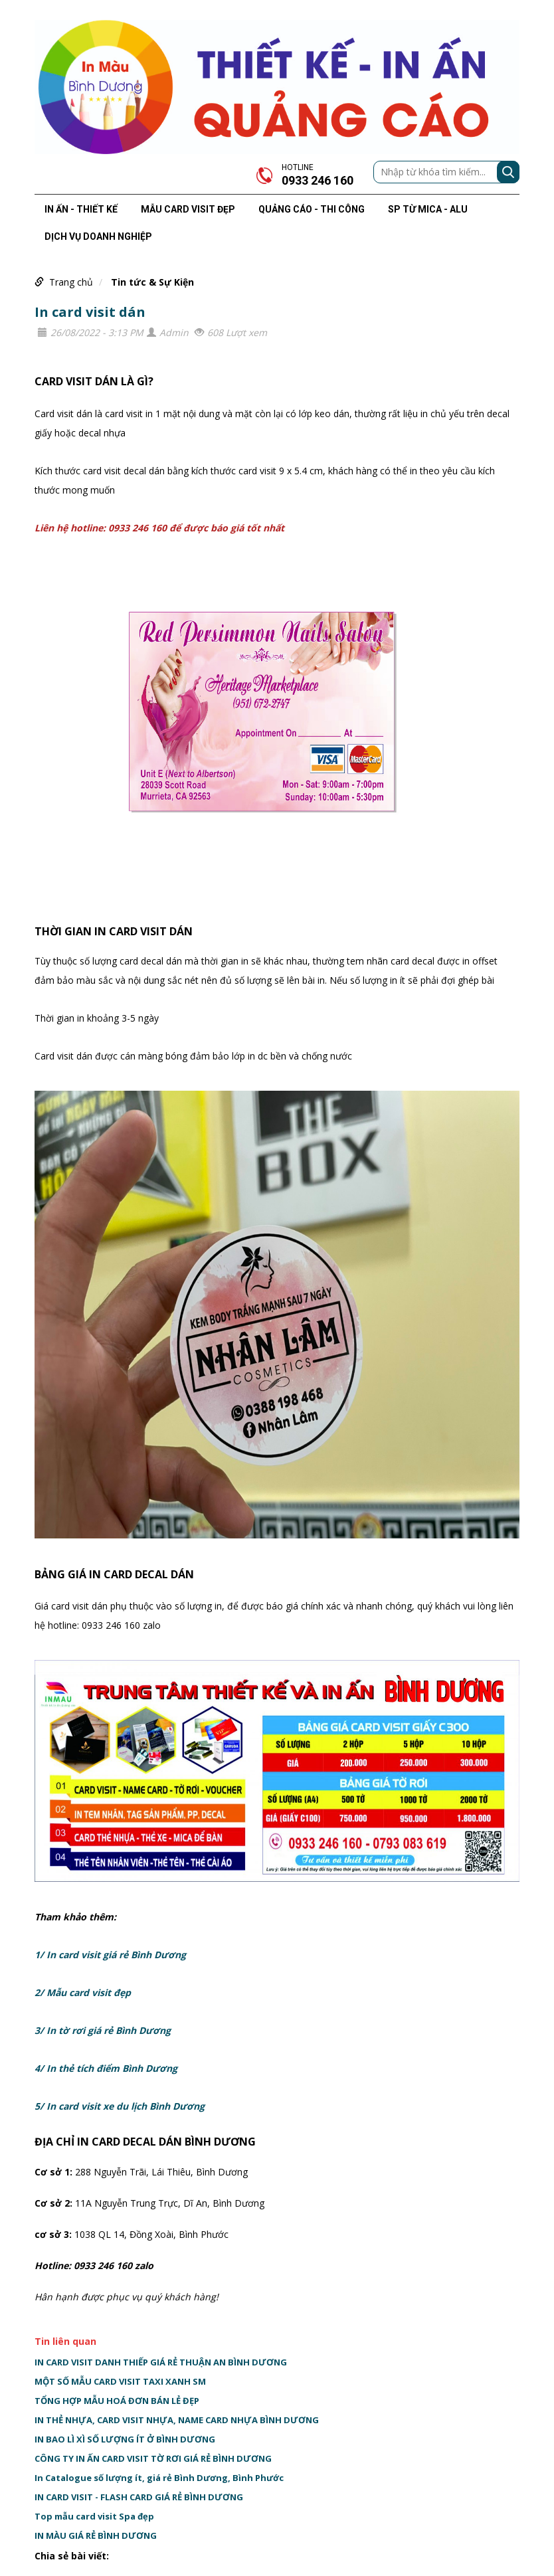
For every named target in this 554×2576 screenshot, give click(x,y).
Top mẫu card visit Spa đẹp (94, 2516)
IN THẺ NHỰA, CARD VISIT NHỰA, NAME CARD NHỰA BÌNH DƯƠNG (177, 2420)
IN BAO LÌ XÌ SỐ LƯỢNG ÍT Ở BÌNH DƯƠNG (125, 2439)
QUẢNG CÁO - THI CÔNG (311, 209)
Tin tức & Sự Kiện (152, 282)
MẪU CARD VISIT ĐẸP (188, 209)
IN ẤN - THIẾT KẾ (81, 209)
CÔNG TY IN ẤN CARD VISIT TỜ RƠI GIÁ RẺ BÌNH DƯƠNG (153, 2458)
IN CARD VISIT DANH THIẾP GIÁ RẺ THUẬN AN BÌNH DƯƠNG (161, 2362)
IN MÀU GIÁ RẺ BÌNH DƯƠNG (96, 2535)
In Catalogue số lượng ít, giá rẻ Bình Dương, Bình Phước (159, 2478)
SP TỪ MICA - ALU (428, 209)
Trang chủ (71, 282)
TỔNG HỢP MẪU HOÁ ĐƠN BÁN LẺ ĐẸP (117, 2401)
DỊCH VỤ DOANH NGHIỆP (98, 236)
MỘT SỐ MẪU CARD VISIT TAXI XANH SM (120, 2381)
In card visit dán (90, 312)
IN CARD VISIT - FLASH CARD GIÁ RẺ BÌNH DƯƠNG (139, 2497)
